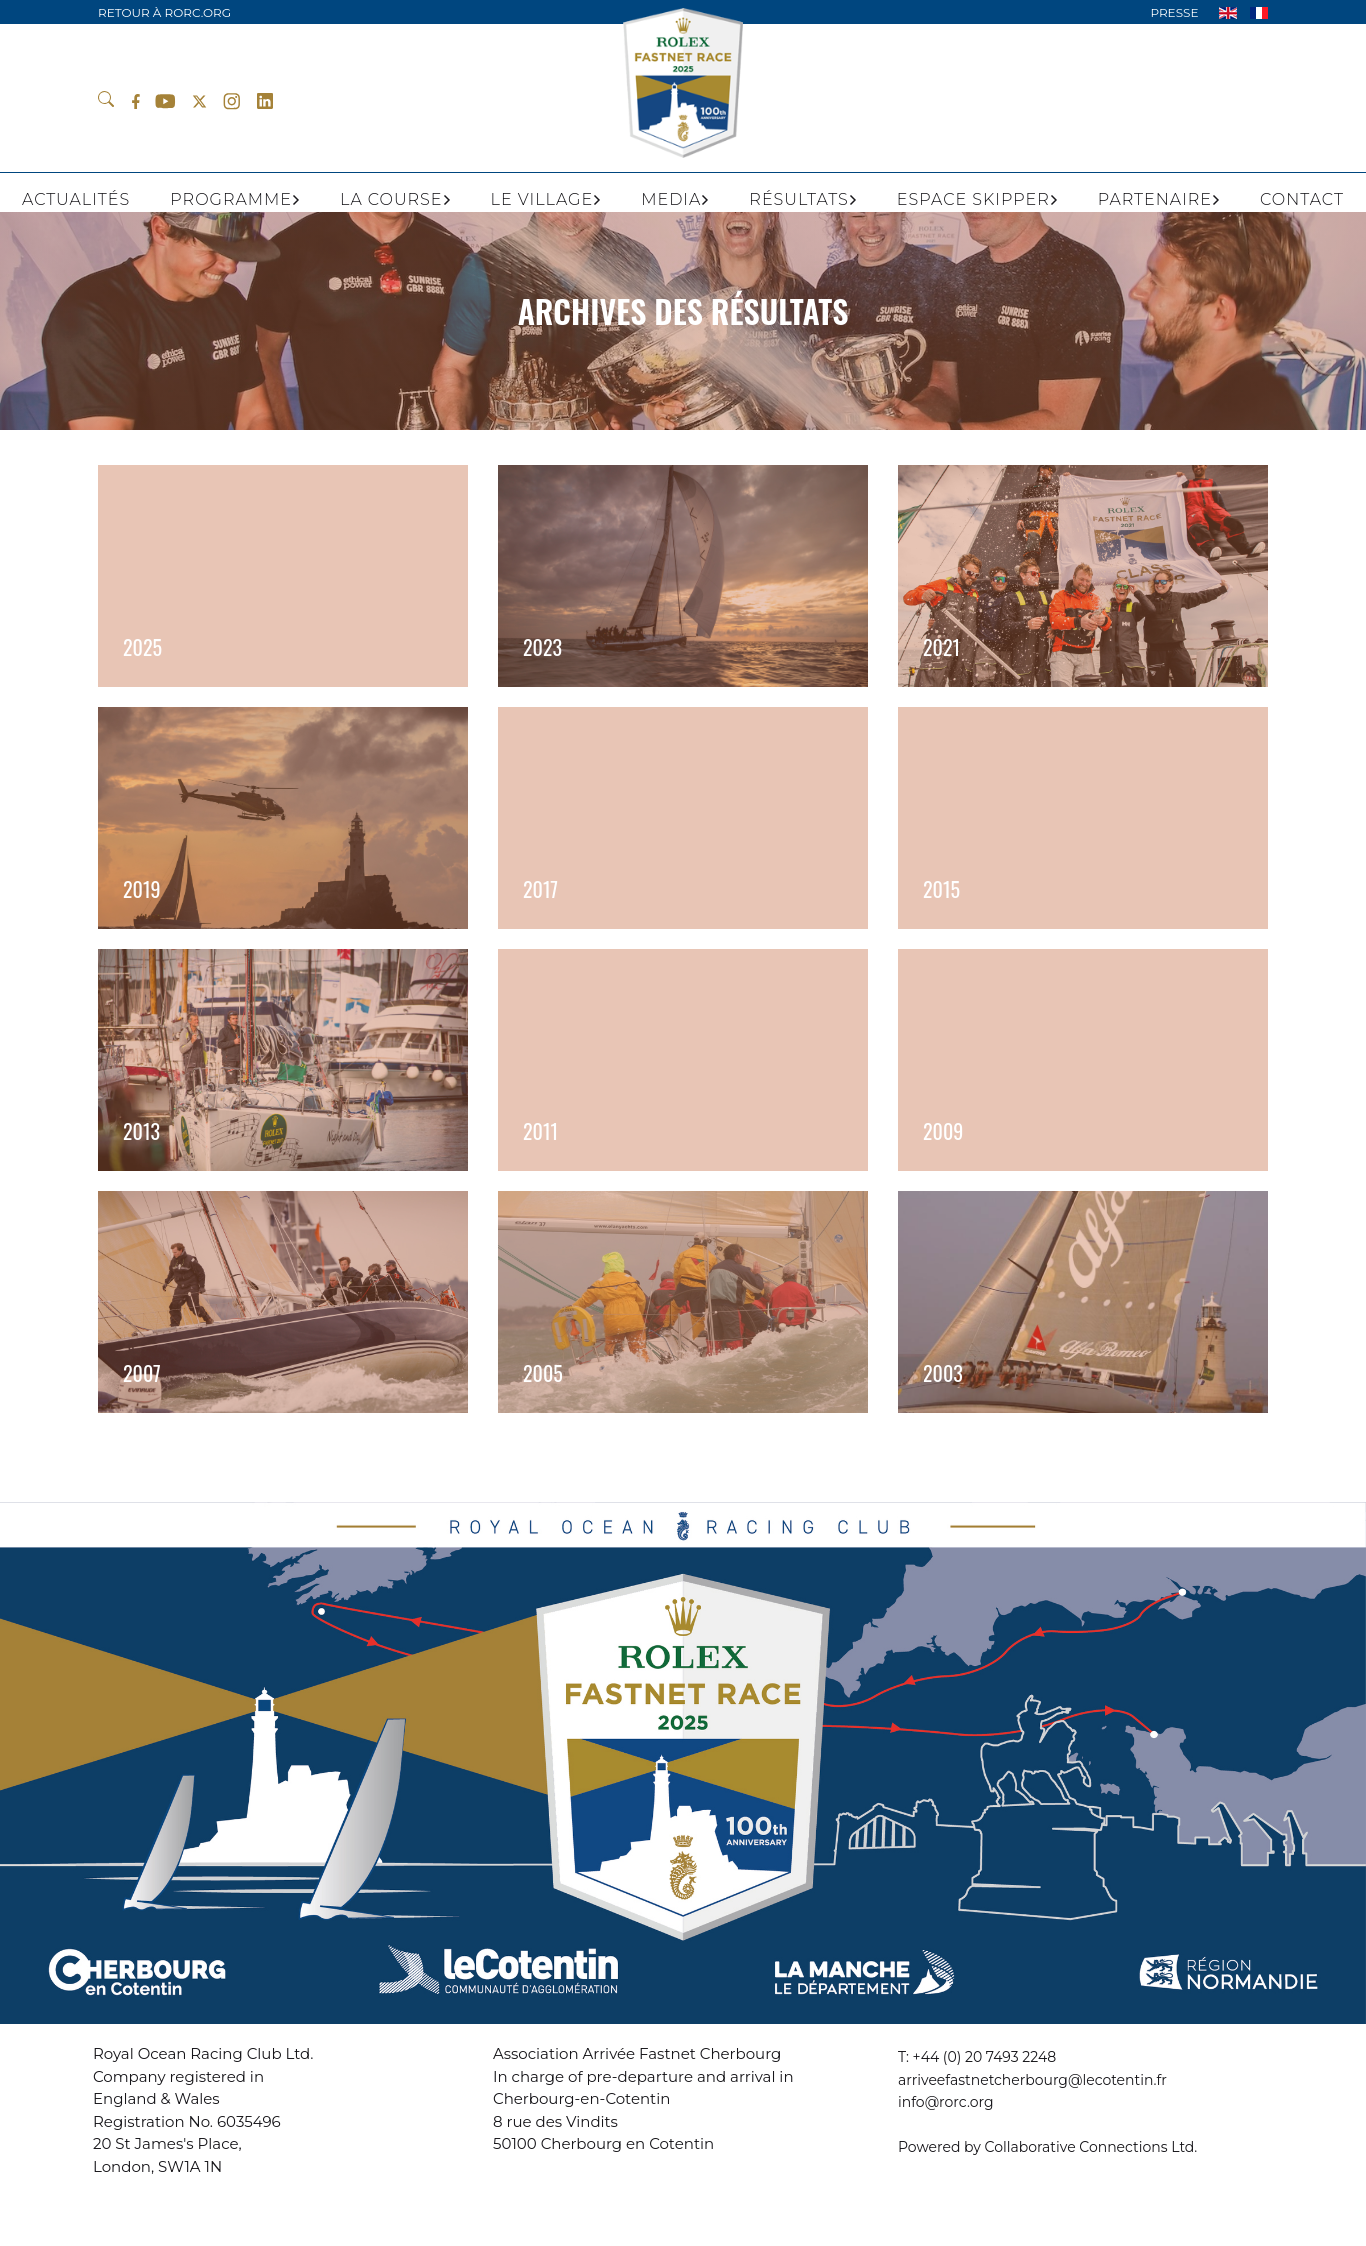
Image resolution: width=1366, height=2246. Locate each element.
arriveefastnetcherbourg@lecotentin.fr (1032, 2080)
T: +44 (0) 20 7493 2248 (977, 2057)
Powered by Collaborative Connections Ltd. (1047, 2147)
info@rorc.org (945, 2102)
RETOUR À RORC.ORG (164, 12)
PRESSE (1174, 12)
